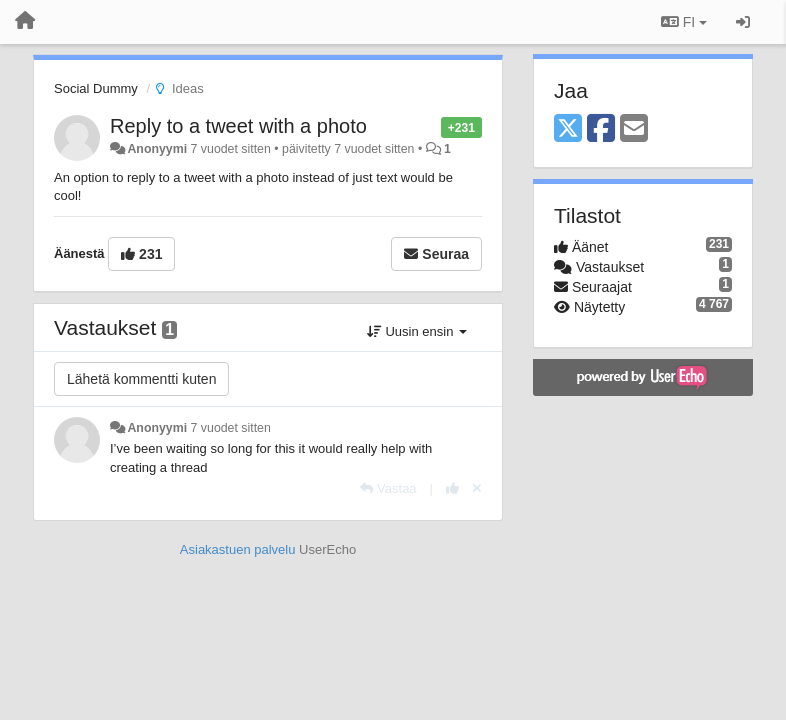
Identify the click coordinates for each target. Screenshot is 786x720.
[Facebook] (601, 129)
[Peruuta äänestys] (477, 488)
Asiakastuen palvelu (238, 549)
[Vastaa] (388, 488)
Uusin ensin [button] (417, 331)
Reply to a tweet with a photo (238, 126)
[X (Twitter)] (568, 129)
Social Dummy (96, 88)
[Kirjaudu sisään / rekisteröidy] (743, 22)
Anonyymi (157, 149)
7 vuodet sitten (231, 428)
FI (684, 22)
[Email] (634, 129)
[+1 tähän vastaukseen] (452, 488)
